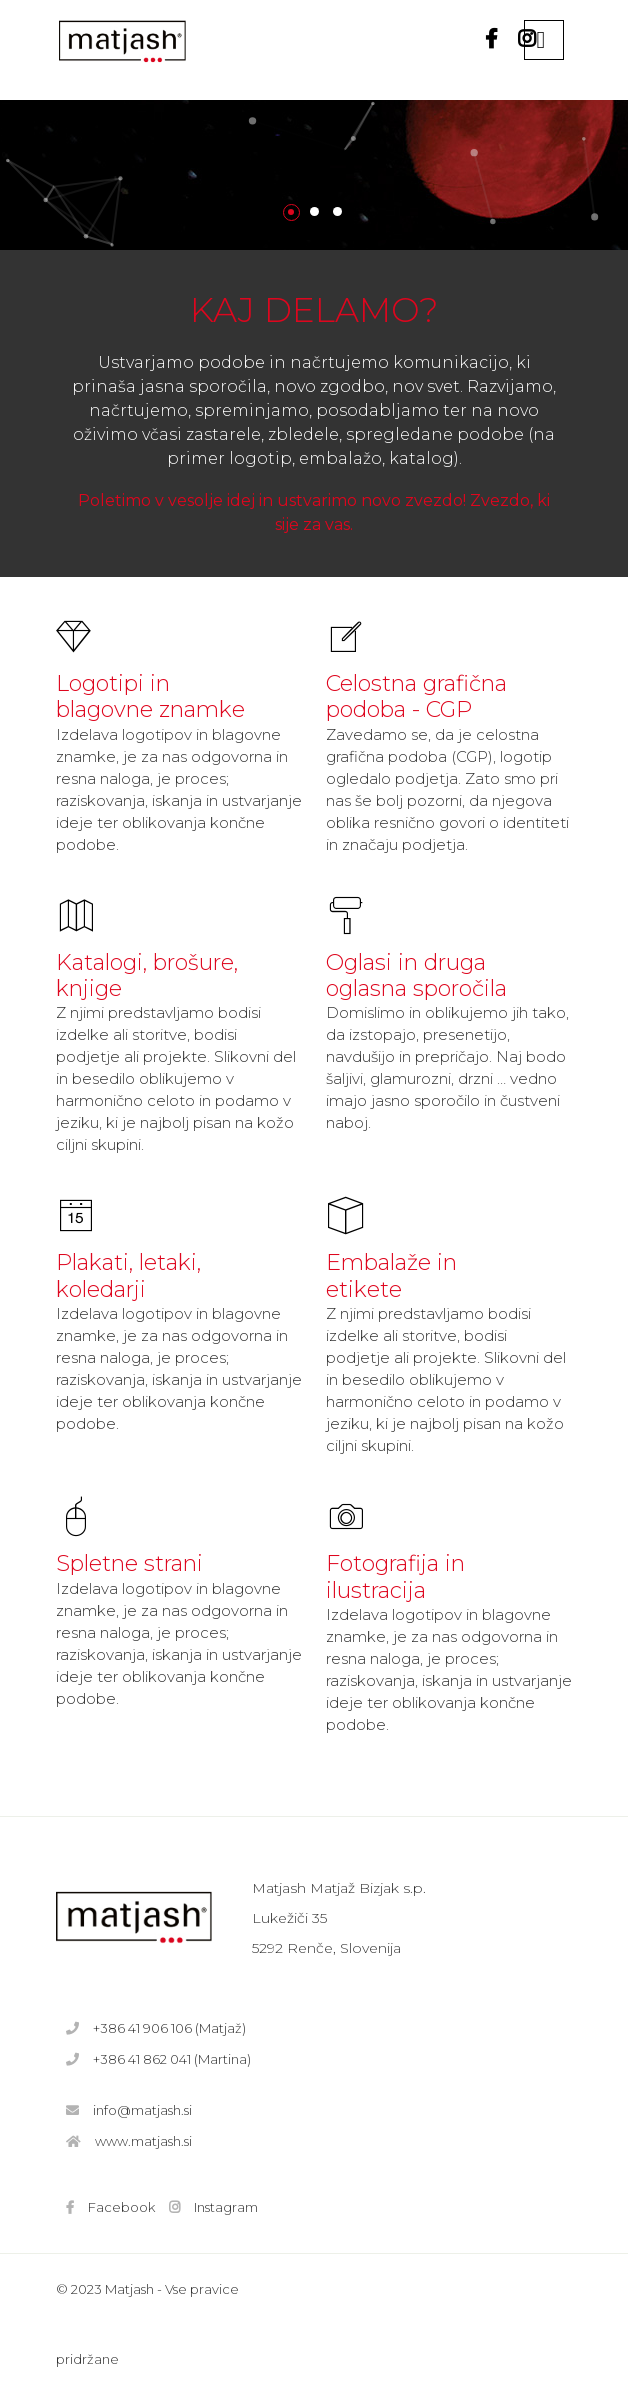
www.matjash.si (143, 2141)
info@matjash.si (142, 2110)
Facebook (121, 2207)
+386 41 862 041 (142, 2059)
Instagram (226, 2207)
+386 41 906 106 (142, 2028)
